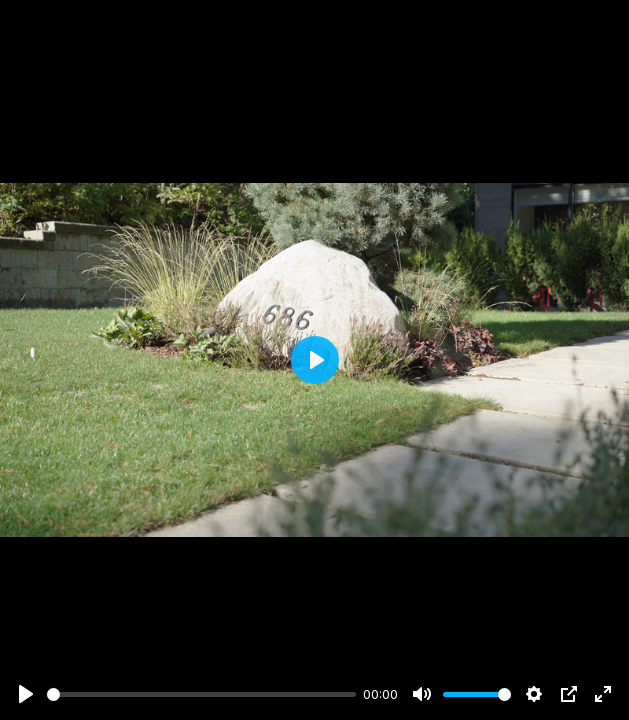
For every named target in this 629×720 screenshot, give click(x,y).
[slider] (201, 694)
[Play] (26, 694)
